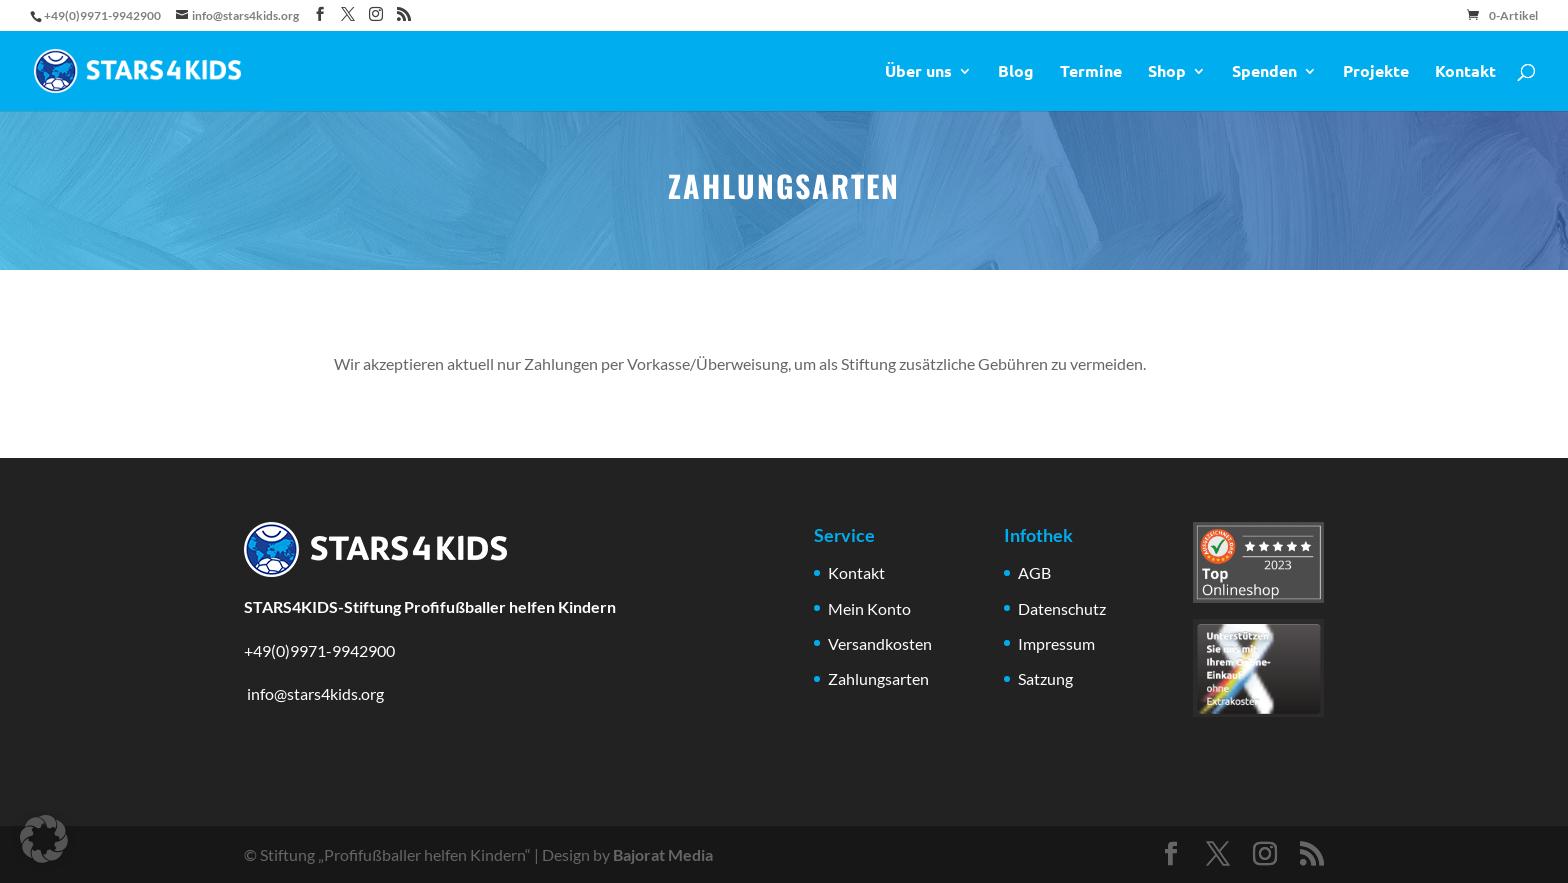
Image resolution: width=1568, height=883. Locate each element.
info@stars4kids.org (314, 693)
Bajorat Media (663, 854)
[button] (44, 839)
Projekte (1376, 72)
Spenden (1264, 72)
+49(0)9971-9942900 (319, 650)
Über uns (918, 72)
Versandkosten (880, 643)
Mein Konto (869, 608)
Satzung (1045, 678)
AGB (1034, 572)
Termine (1091, 72)
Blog (1016, 72)
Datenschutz (1062, 608)
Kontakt (1465, 72)
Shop (1167, 72)
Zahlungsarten (878, 678)
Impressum (1056, 643)
